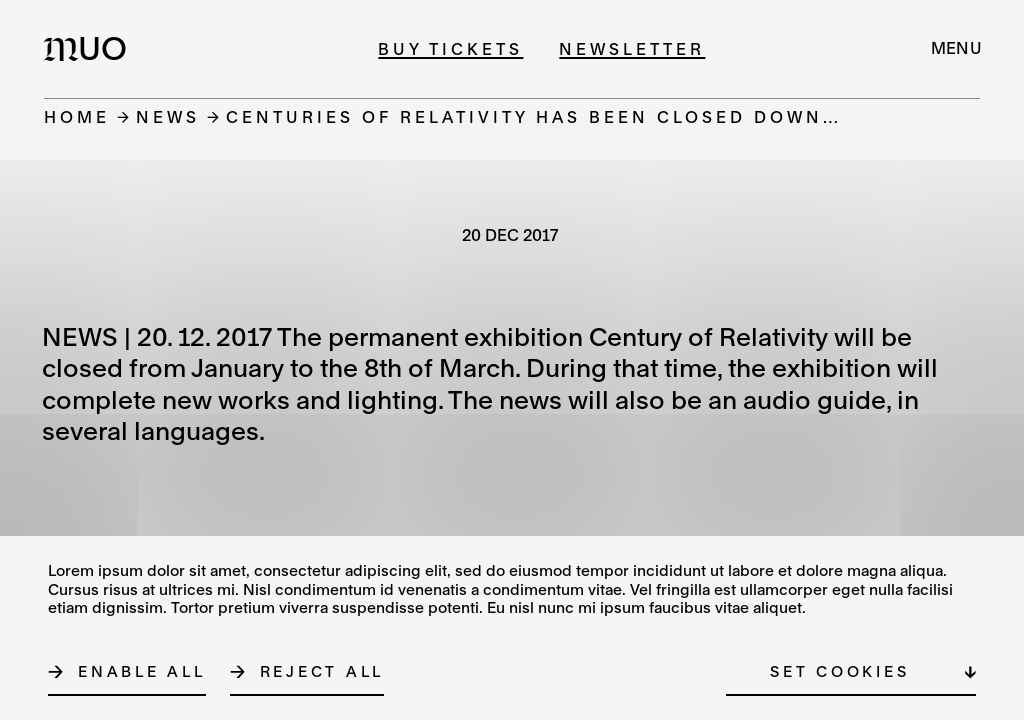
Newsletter (632, 48)
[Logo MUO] (91, 48)
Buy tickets (450, 48)
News (168, 116)
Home (77, 116)
